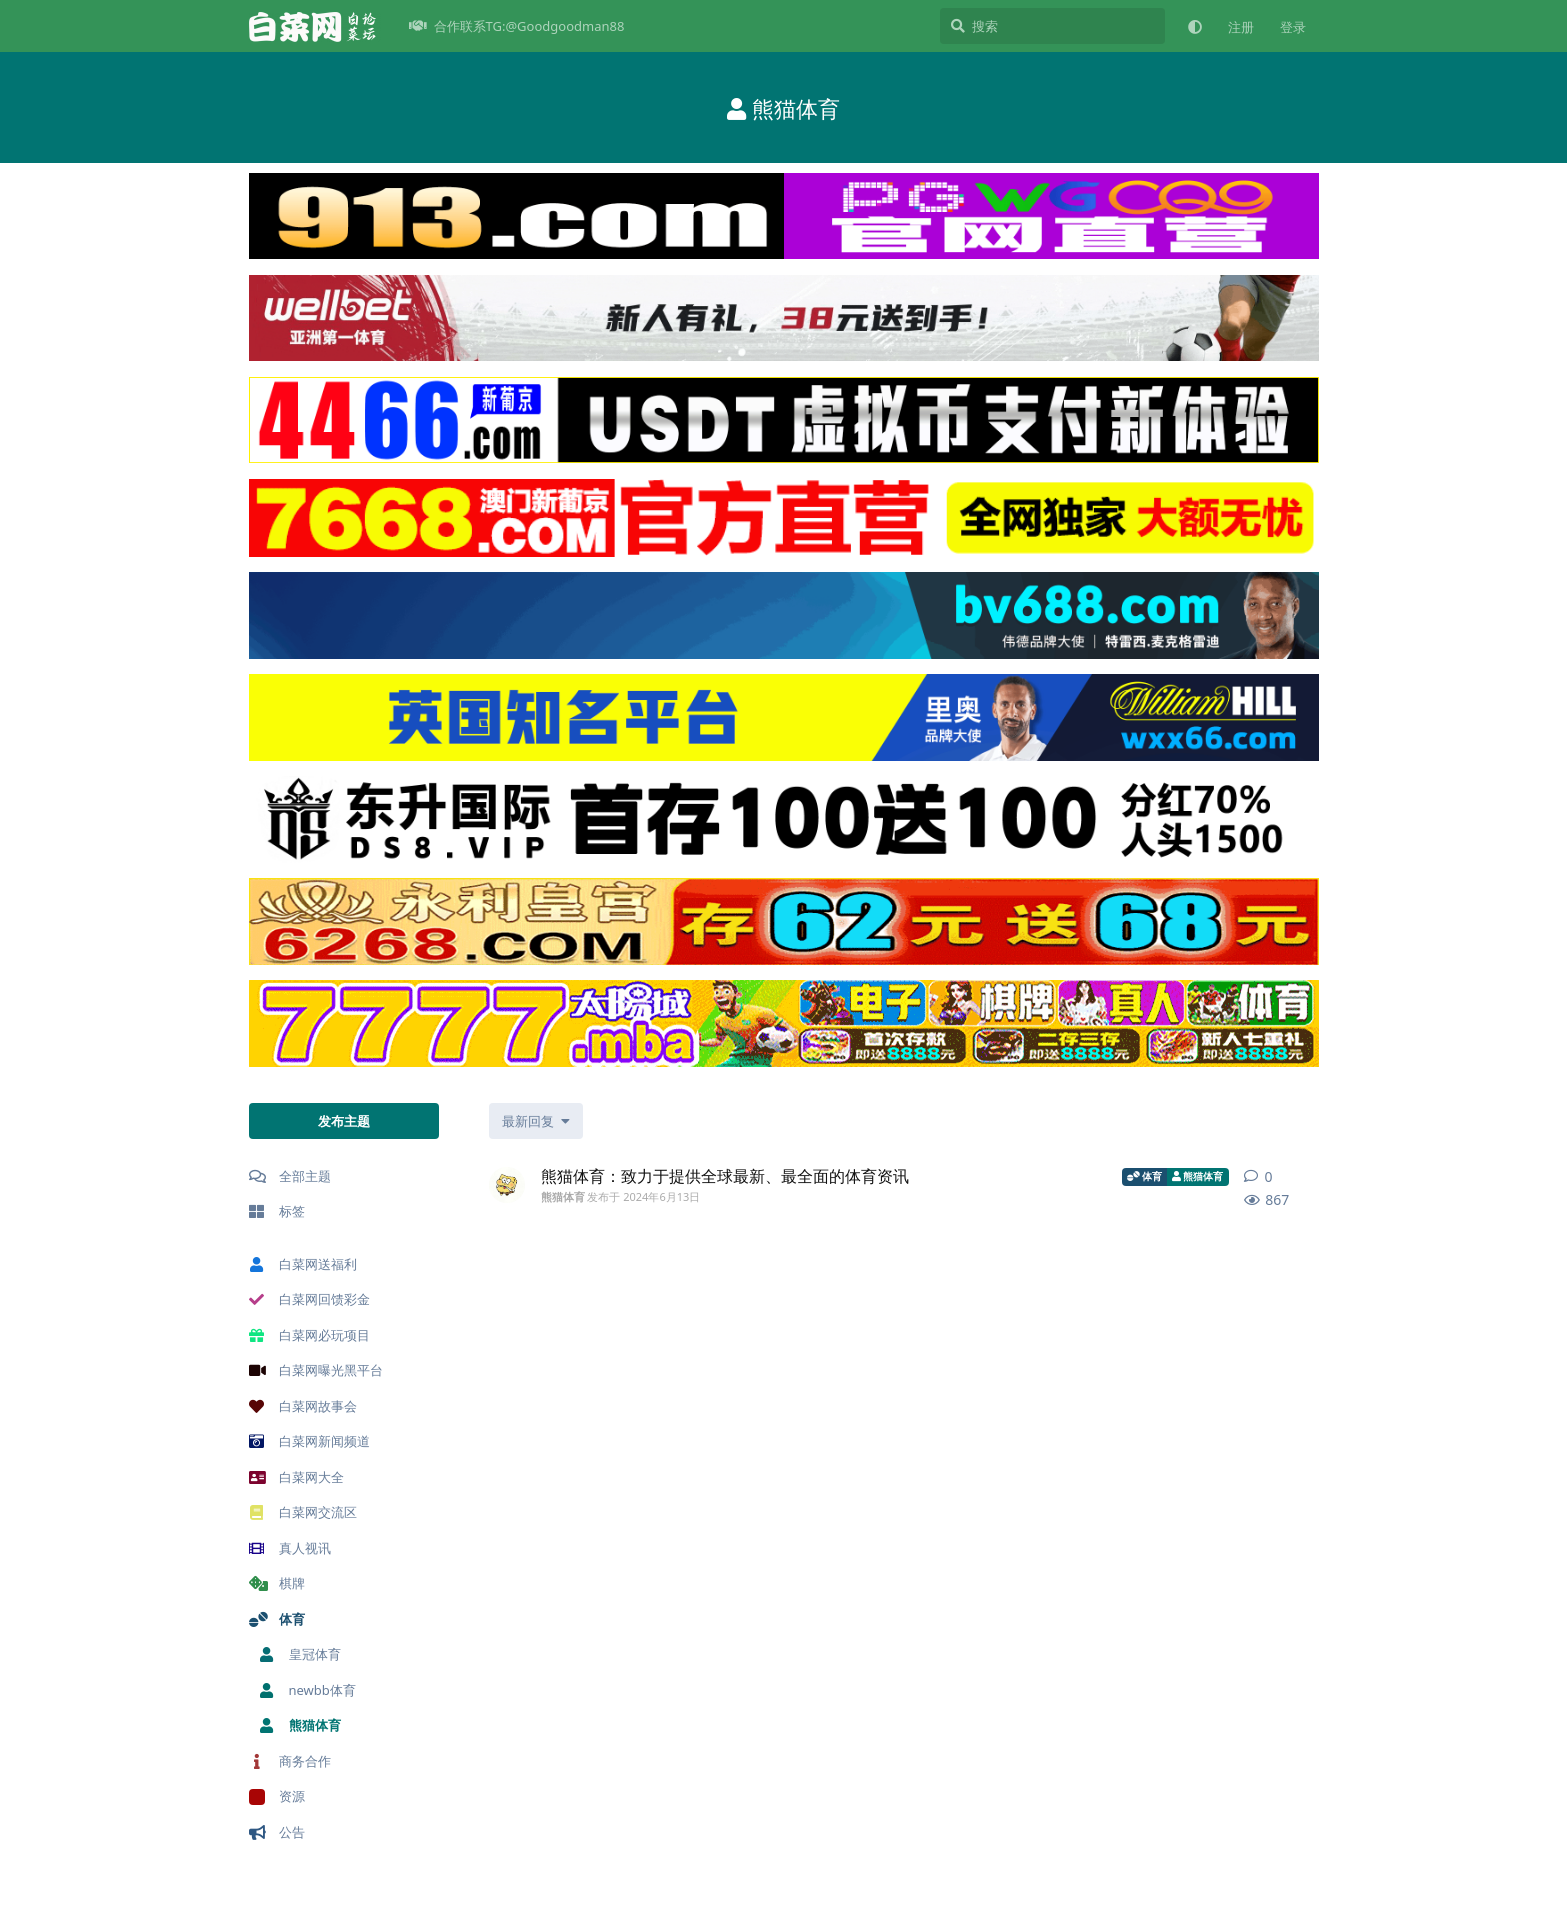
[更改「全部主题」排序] (536, 1121)
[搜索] (1052, 26)
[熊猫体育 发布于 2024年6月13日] (507, 1185)
